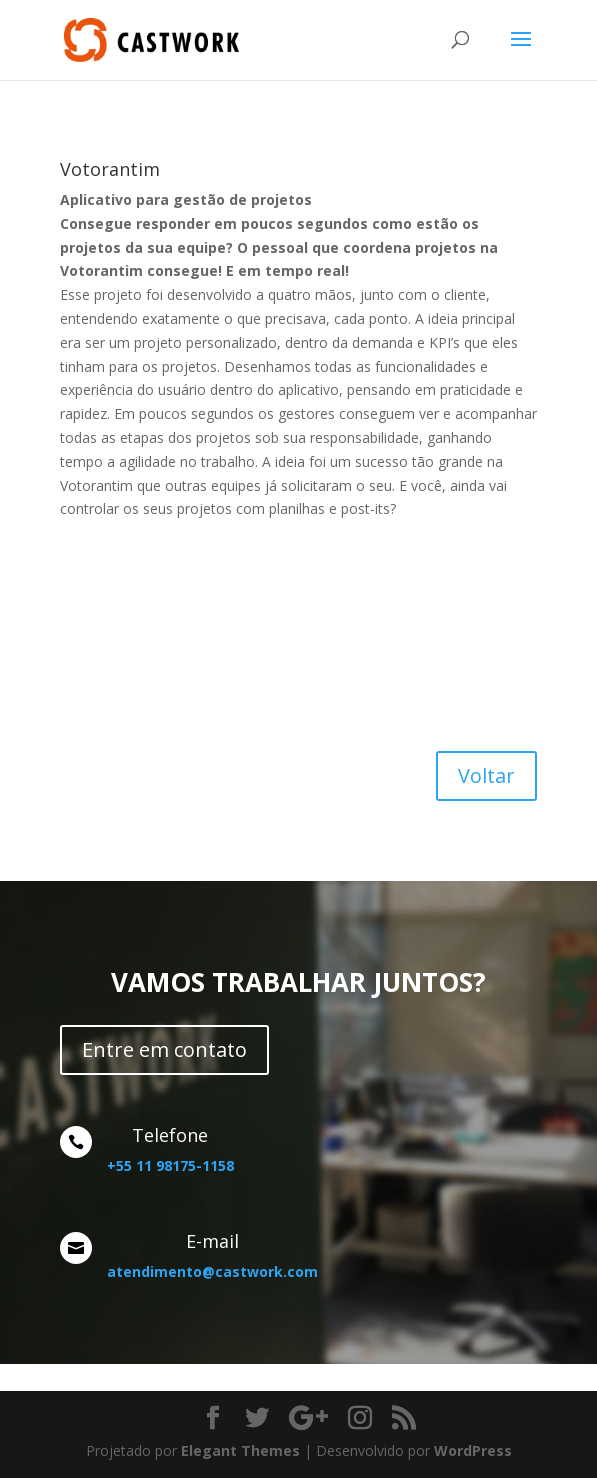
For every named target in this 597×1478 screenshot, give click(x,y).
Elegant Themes (240, 1450)
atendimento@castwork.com (212, 1271)
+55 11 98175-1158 (170, 1165)
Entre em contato (164, 1049)
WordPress (473, 1450)
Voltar (486, 775)
